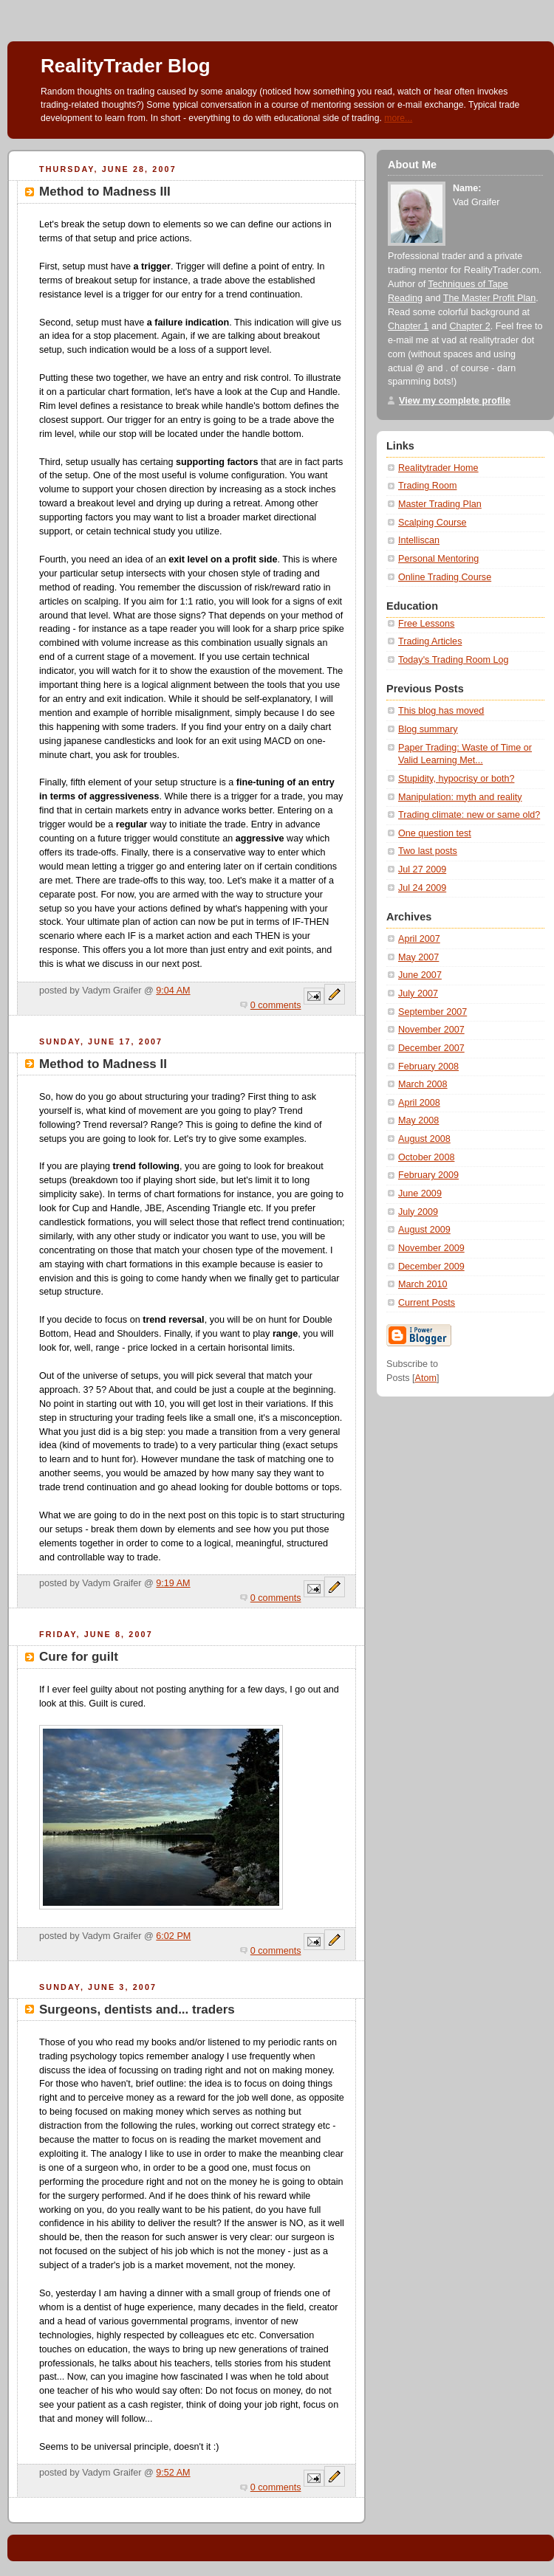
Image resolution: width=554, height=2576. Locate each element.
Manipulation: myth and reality (460, 797)
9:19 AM (173, 1583)
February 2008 (428, 1066)
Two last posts (427, 851)
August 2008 (424, 1139)
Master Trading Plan (440, 504)
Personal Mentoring (438, 559)
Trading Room (427, 486)
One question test (434, 833)
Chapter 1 (408, 326)
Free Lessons (426, 624)
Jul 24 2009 (422, 888)
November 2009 (431, 1248)
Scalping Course (432, 522)
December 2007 (431, 1048)
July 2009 (418, 1212)
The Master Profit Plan (489, 298)
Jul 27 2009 (422, 869)
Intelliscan (419, 540)
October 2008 (426, 1157)
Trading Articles (430, 641)
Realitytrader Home (438, 468)
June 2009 (420, 1193)
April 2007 (419, 939)
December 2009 (431, 1266)
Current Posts (426, 1303)
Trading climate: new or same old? (469, 815)
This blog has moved (441, 711)
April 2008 (419, 1103)
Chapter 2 (469, 326)
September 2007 (432, 1012)
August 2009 (424, 1230)
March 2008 (423, 1084)
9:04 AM (173, 990)
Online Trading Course (444, 577)
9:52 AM (173, 2472)
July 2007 (418, 993)
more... (398, 118)
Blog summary (428, 729)
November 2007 (431, 1029)
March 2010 (423, 1284)
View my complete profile (454, 401)
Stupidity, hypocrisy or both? (456, 779)
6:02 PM (173, 1936)
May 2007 (418, 957)
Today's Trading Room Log (453, 660)
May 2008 (418, 1120)
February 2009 (428, 1175)
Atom (426, 1378)
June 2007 (420, 975)
